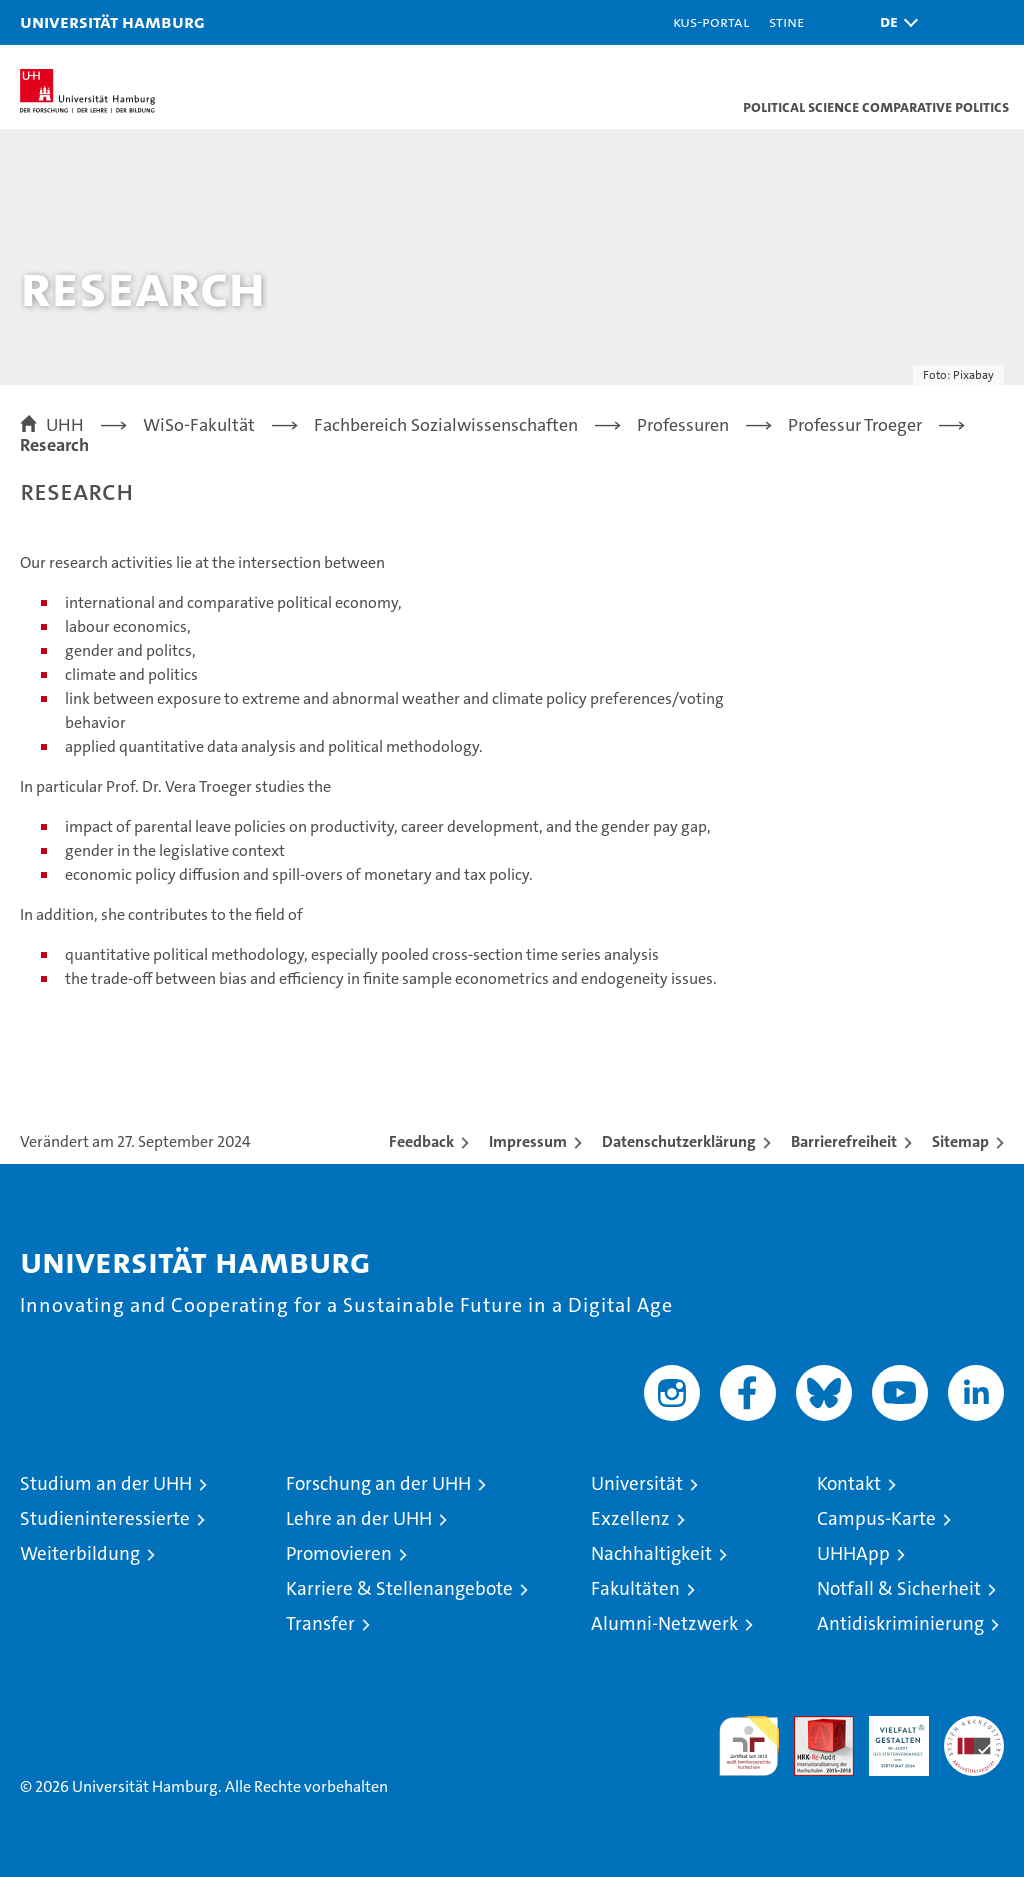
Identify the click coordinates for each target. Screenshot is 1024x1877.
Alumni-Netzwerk (664, 1623)
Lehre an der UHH (359, 1518)
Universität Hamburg (112, 21)
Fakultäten (635, 1588)
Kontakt (849, 1483)
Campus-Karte (876, 1518)
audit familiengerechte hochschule (749, 1746)
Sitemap (960, 1141)
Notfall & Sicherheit (899, 1588)
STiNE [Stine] (786, 21)
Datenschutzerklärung (679, 1141)
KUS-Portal (711, 21)
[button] (894, 22)
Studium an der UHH (106, 1483)
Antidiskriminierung (900, 1623)
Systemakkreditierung (974, 1726)
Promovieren (339, 1553)
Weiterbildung (80, 1553)
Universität (637, 1483)
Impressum (528, 1141)
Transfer (320, 1623)
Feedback (421, 1141)
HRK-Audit (888, 1737)
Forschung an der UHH (378, 1483)
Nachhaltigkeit (651, 1553)
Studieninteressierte (105, 1518)
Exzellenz (630, 1518)
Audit (813, 1726)
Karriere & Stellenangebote (399, 1588)
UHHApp (853, 1553)
